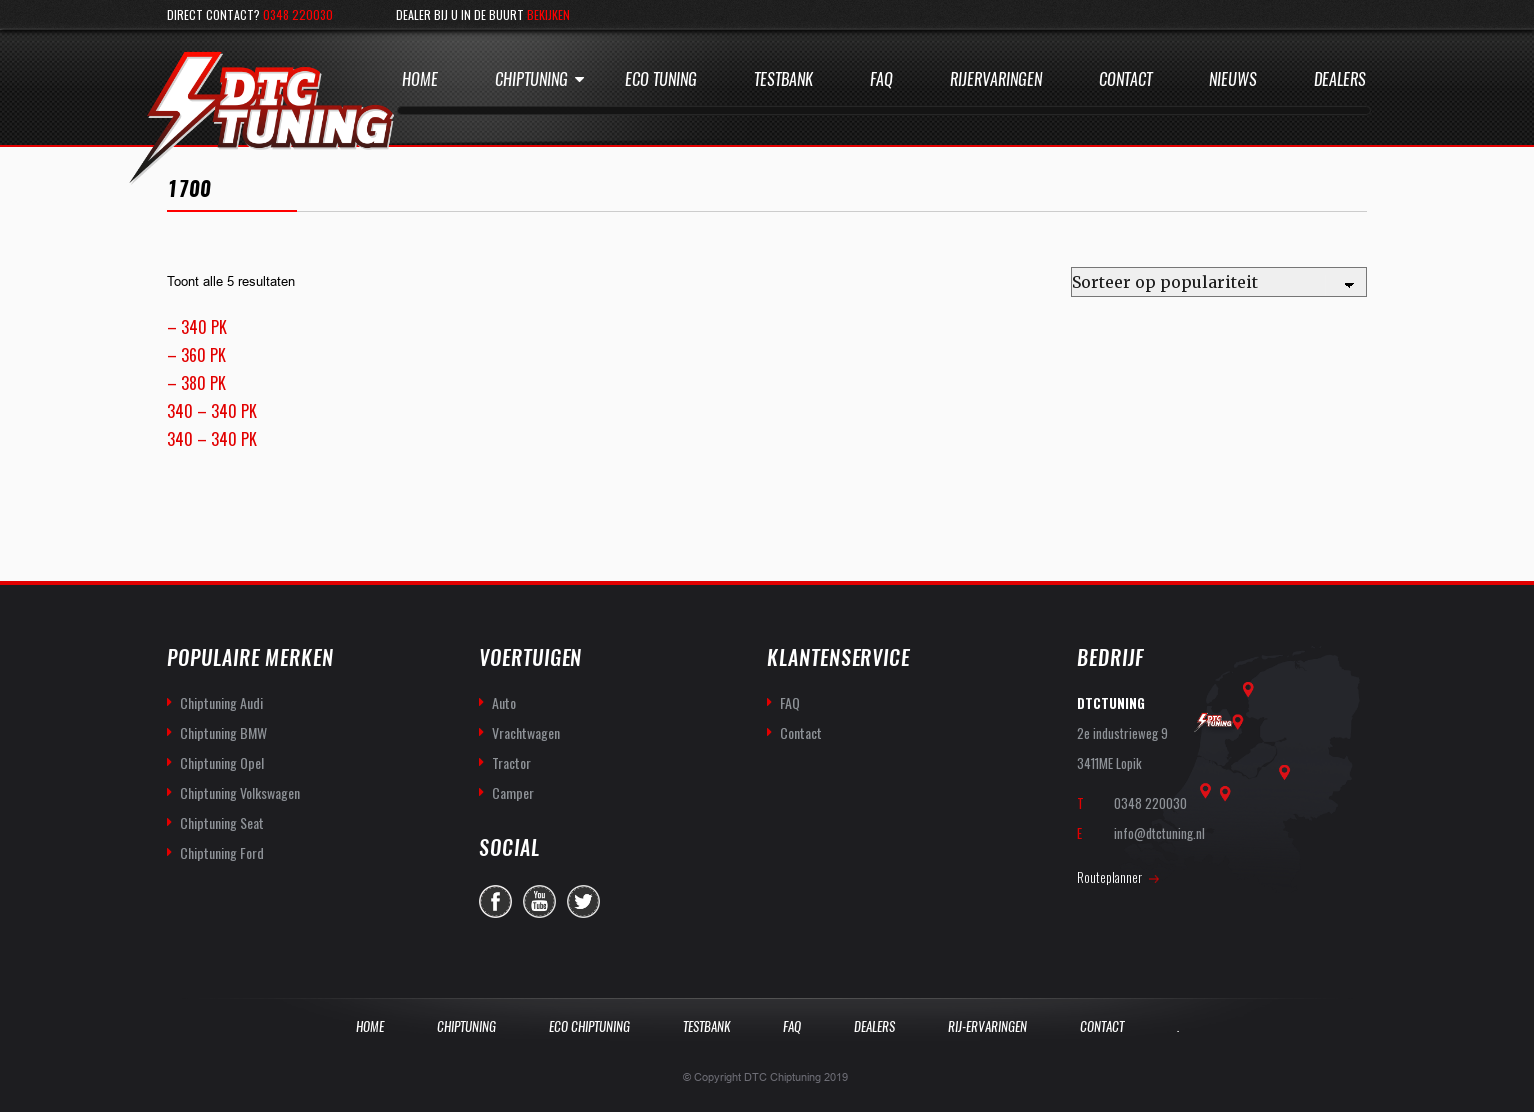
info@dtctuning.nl (1159, 833)
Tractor (511, 762)
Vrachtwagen (526, 732)
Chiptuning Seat (222, 822)
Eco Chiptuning (589, 1026)
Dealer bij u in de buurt (483, 14)
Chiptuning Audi (221, 702)
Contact (1125, 79)
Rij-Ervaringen (987, 1026)
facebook (495, 901)
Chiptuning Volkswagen (240, 792)
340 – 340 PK (212, 411)
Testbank (783, 79)
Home (420, 79)
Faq (881, 79)
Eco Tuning (661, 79)
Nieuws (1233, 79)
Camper (513, 792)
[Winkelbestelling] (1219, 282)
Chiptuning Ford (222, 852)
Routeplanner (1109, 877)
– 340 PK (197, 327)
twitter (583, 901)
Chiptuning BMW (223, 732)
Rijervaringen (996, 79)
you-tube (539, 901)
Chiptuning (531, 79)
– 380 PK (196, 383)
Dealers (1340, 79)
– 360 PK (196, 355)
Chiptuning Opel (222, 762)
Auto (504, 702)
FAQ (790, 702)
